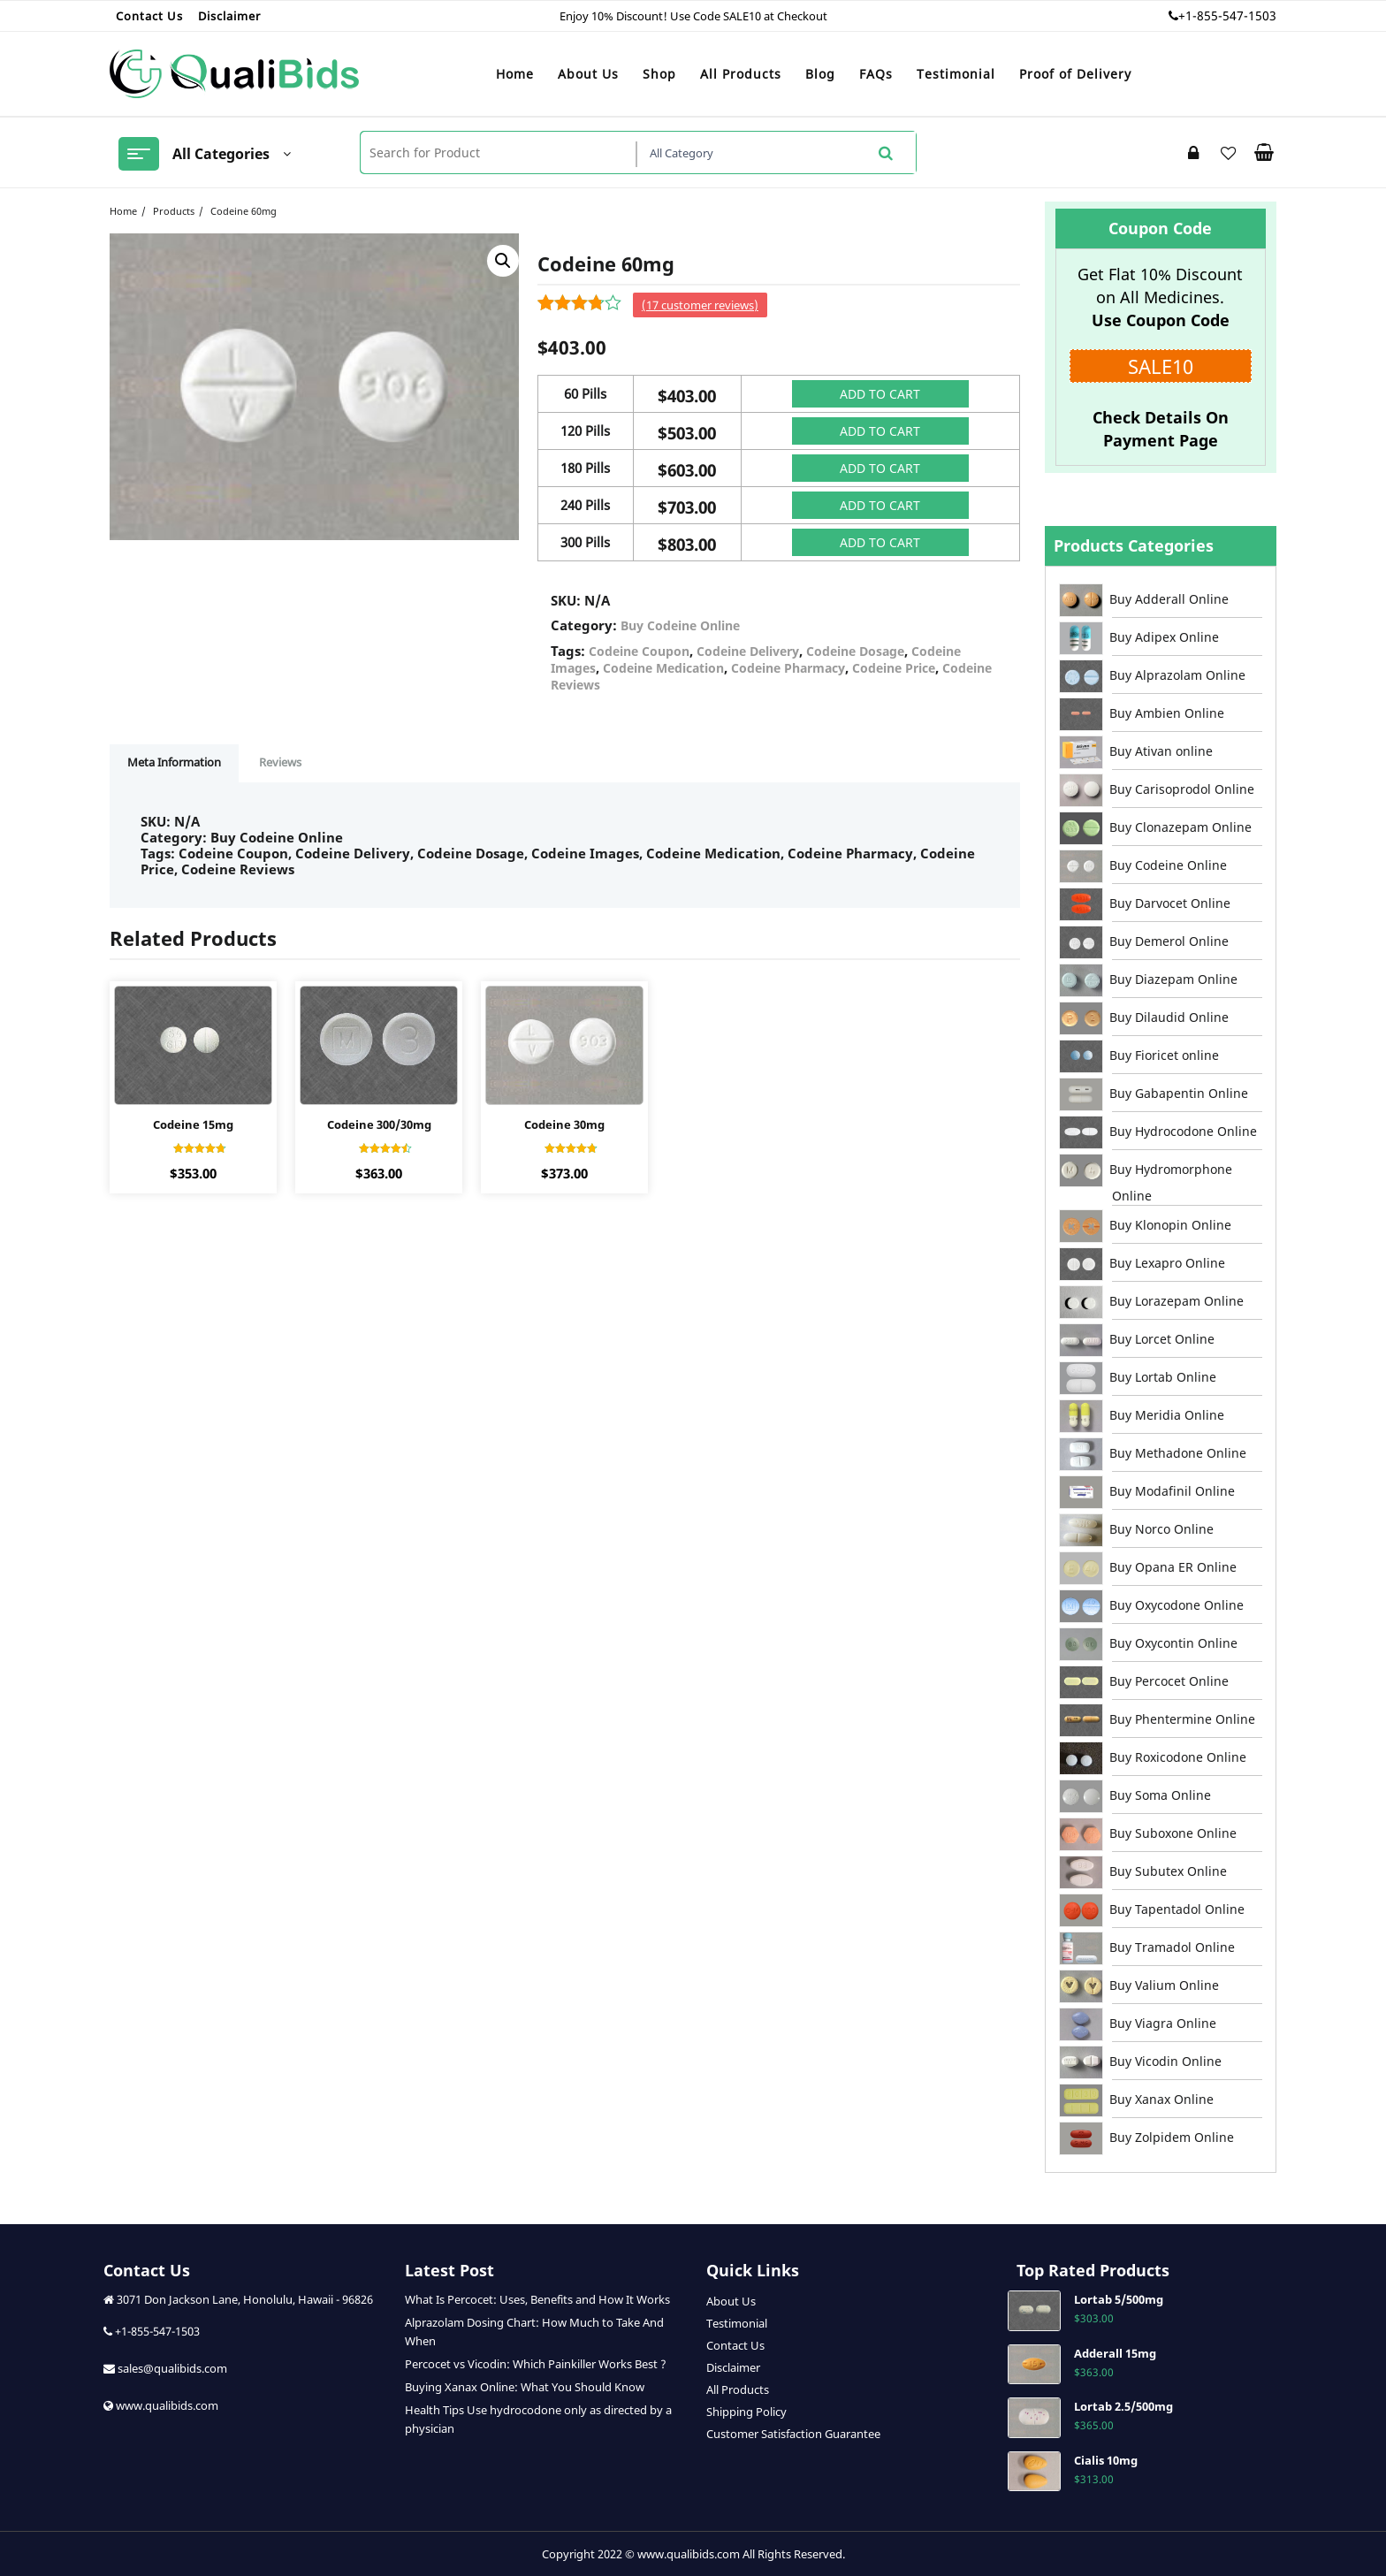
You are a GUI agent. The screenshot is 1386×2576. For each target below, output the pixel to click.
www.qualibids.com (167, 2405)
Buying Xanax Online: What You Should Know (524, 2387)
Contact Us (735, 2345)
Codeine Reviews (237, 869)
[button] (503, 261)
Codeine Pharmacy (788, 667)
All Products (737, 2389)
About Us (731, 2301)
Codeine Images (585, 853)
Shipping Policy (746, 2412)
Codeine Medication (663, 667)
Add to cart (880, 393)
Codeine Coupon (639, 651)
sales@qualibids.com (171, 2368)
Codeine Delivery (748, 651)
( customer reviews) (700, 305)
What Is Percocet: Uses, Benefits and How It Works (537, 2299)
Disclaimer (733, 2367)
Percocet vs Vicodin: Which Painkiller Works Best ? (535, 2364)
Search (885, 152)
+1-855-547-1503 (1227, 15)
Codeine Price (893, 667)
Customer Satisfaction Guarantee (793, 2434)
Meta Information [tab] (174, 762)
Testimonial (736, 2323)
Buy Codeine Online (680, 625)
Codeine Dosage (855, 651)
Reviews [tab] (280, 762)
